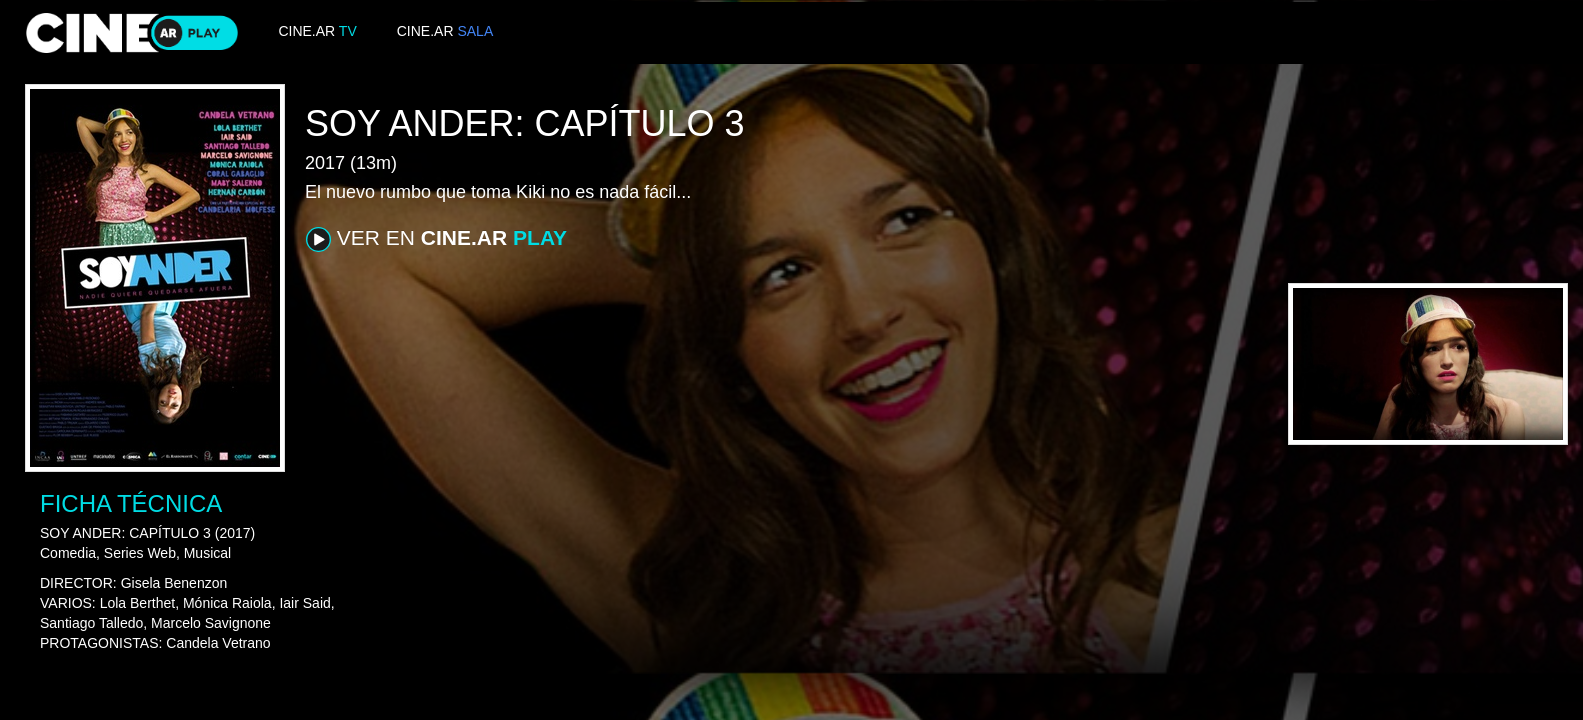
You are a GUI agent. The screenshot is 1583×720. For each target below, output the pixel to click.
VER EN (436, 239)
